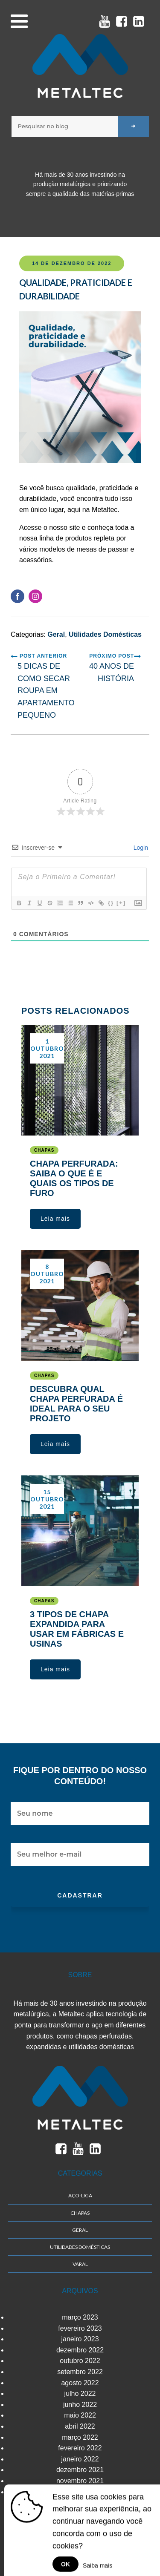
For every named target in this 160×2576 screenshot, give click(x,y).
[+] (121, 903)
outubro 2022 (80, 2360)
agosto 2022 (80, 2382)
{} (111, 903)
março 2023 (80, 2317)
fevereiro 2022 (80, 2448)
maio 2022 (80, 2415)
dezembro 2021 (80, 2469)
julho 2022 (80, 2393)
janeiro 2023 (80, 2339)
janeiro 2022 (80, 2459)
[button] (55, 1218)
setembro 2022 (80, 2371)
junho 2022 (80, 2404)
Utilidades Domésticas (105, 634)
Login (140, 847)
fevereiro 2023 (80, 2328)
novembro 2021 (80, 2480)
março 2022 (80, 2437)
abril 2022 (80, 2426)
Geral (56, 634)
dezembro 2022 (80, 2350)
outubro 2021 (80, 2492)
